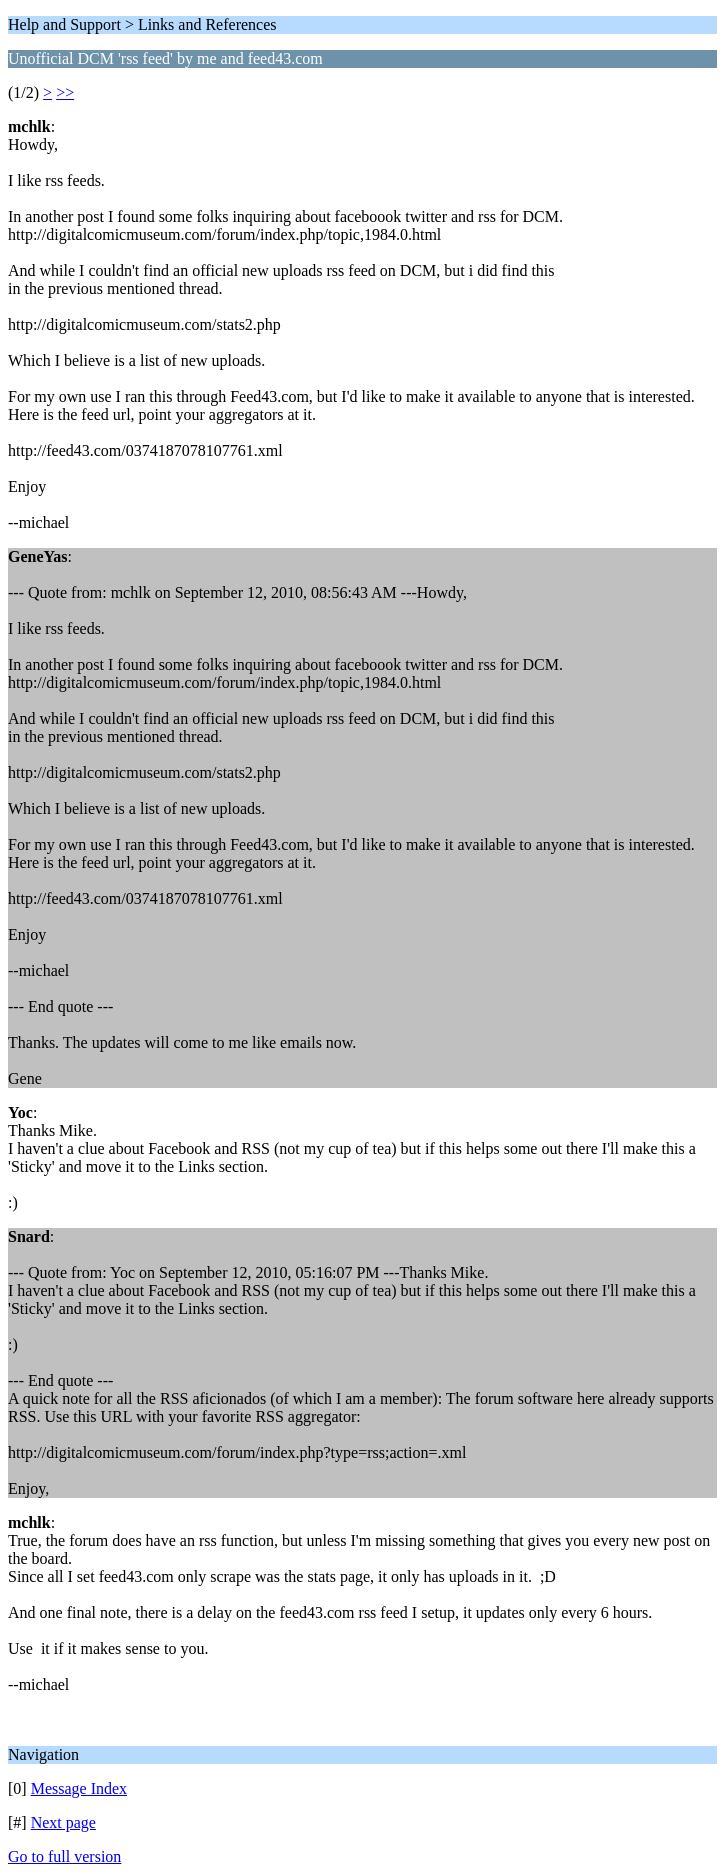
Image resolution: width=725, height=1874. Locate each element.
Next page (63, 1822)
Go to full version (64, 1856)
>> (65, 92)
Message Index (79, 1788)
